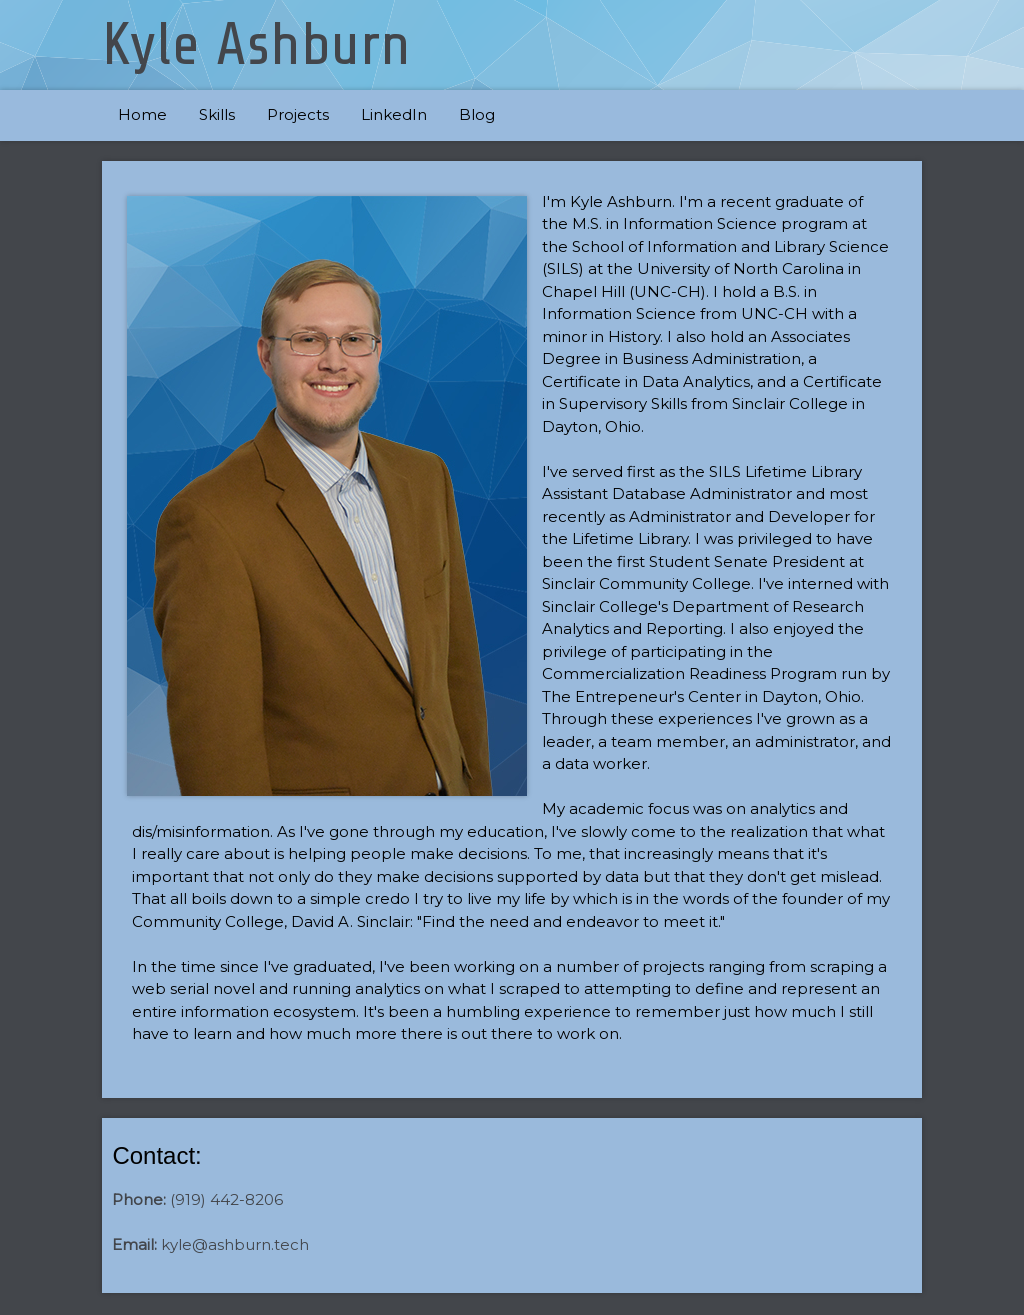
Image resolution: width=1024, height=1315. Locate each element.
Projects (298, 114)
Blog (477, 114)
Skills (217, 114)
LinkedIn (394, 114)
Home (142, 114)
